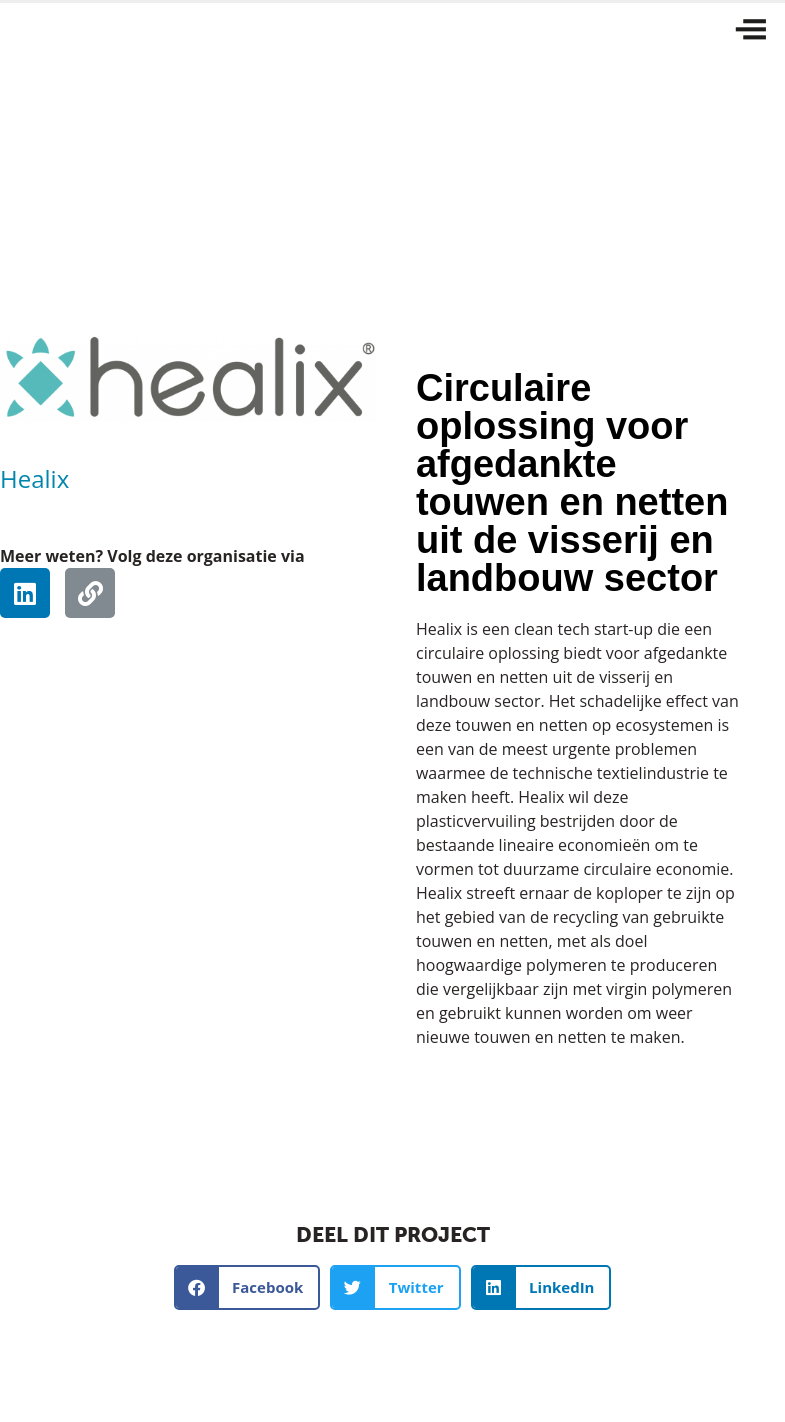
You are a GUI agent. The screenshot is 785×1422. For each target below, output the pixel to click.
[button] (247, 1287)
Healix (34, 478)
